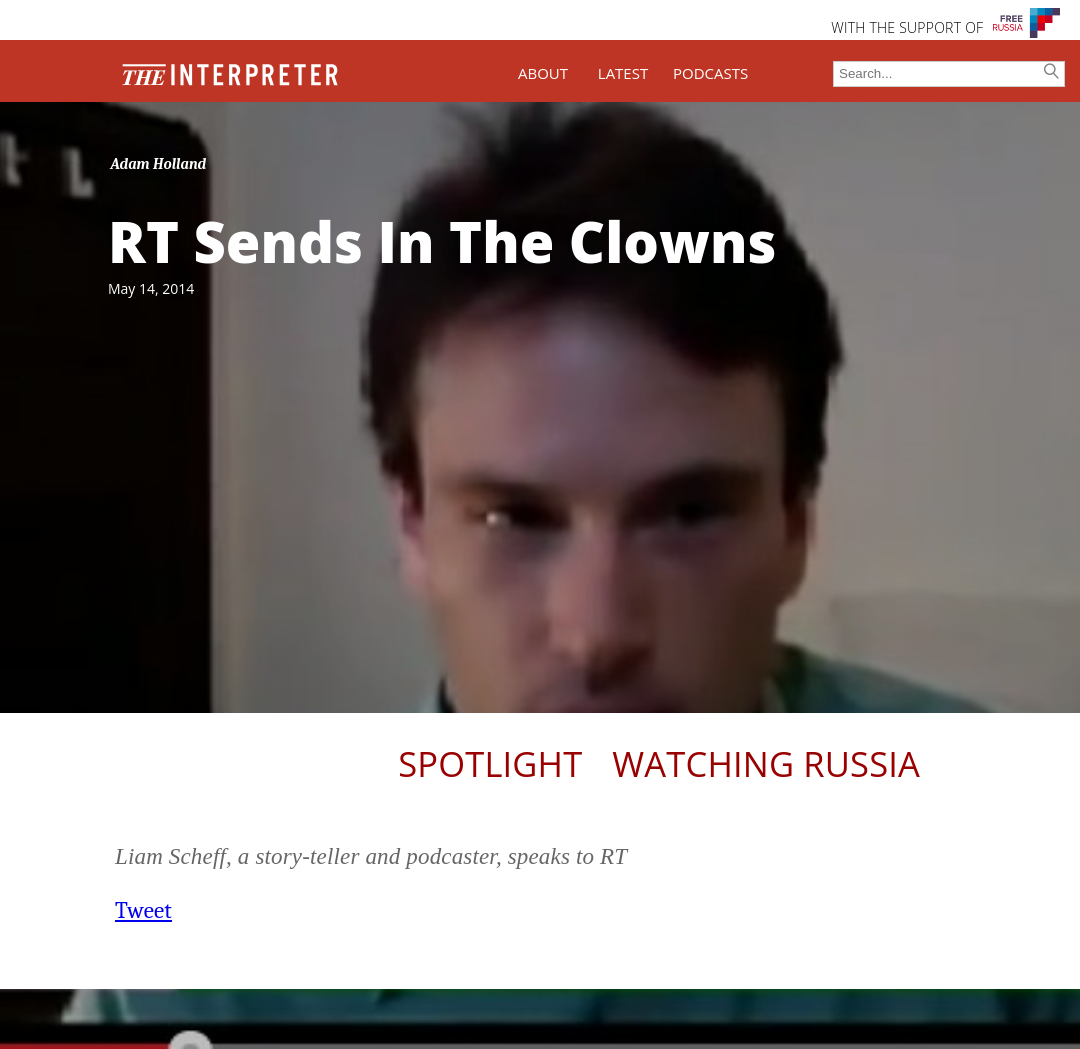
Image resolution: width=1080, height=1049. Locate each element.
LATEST (623, 73)
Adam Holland (159, 164)
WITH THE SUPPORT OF (907, 27)
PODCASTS (710, 73)
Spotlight (490, 763)
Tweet (143, 910)
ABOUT (543, 73)
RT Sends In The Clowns (442, 241)
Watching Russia (766, 763)
